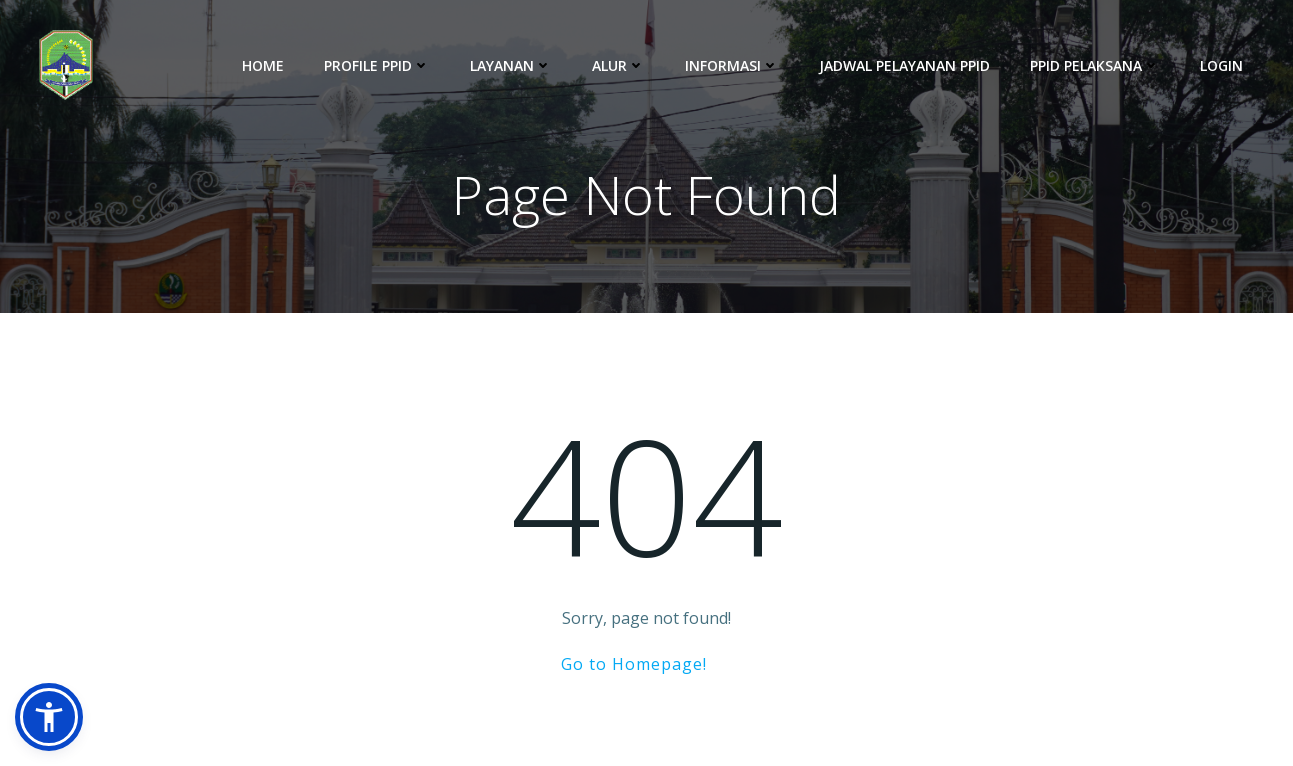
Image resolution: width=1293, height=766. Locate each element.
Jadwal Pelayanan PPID (904, 65)
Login (1221, 65)
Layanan (511, 65)
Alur (618, 65)
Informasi (732, 65)
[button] (49, 717)
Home (263, 65)
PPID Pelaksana (1095, 65)
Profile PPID (377, 65)
